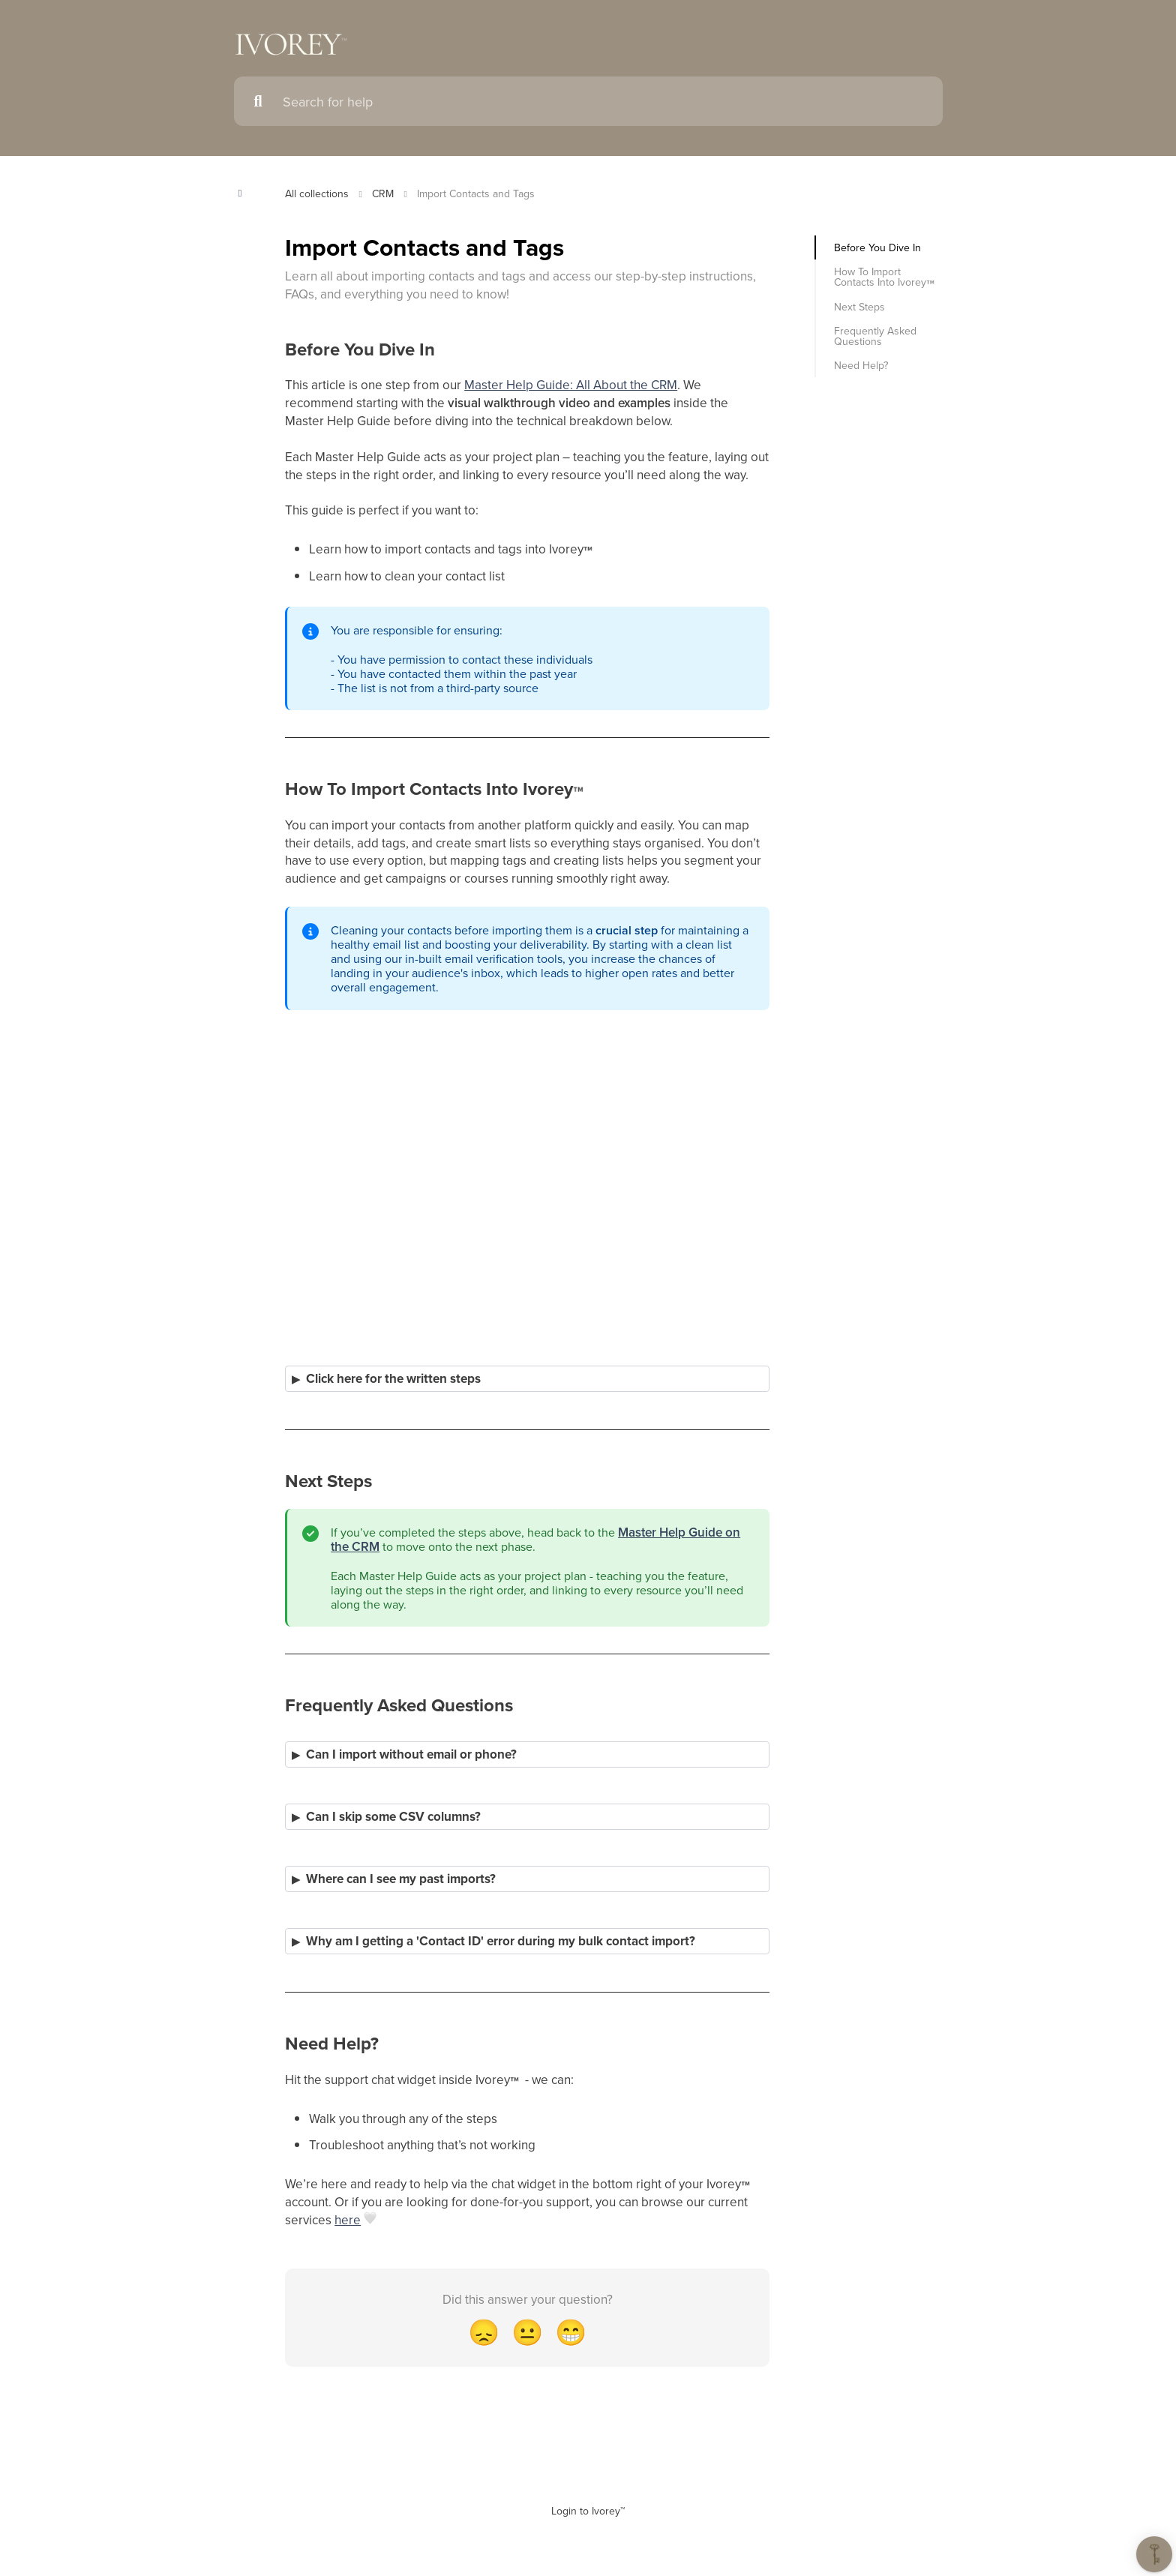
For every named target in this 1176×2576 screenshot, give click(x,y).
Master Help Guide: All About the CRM (570, 385)
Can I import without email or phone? (411, 1754)
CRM (383, 193)
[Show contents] (245, 193)
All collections (317, 193)
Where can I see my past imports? (401, 1879)
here (347, 2220)
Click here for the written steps (393, 1378)
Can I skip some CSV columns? (393, 1816)
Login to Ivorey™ (588, 2511)
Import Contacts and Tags (476, 193)
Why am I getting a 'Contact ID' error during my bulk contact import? (500, 1941)
